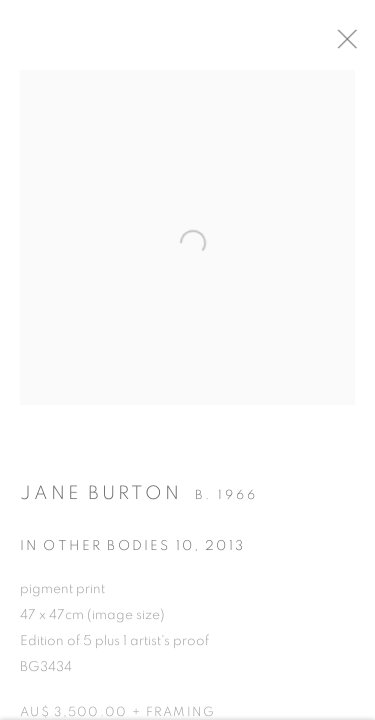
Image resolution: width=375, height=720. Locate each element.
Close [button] (360, 45)
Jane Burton (101, 498)
